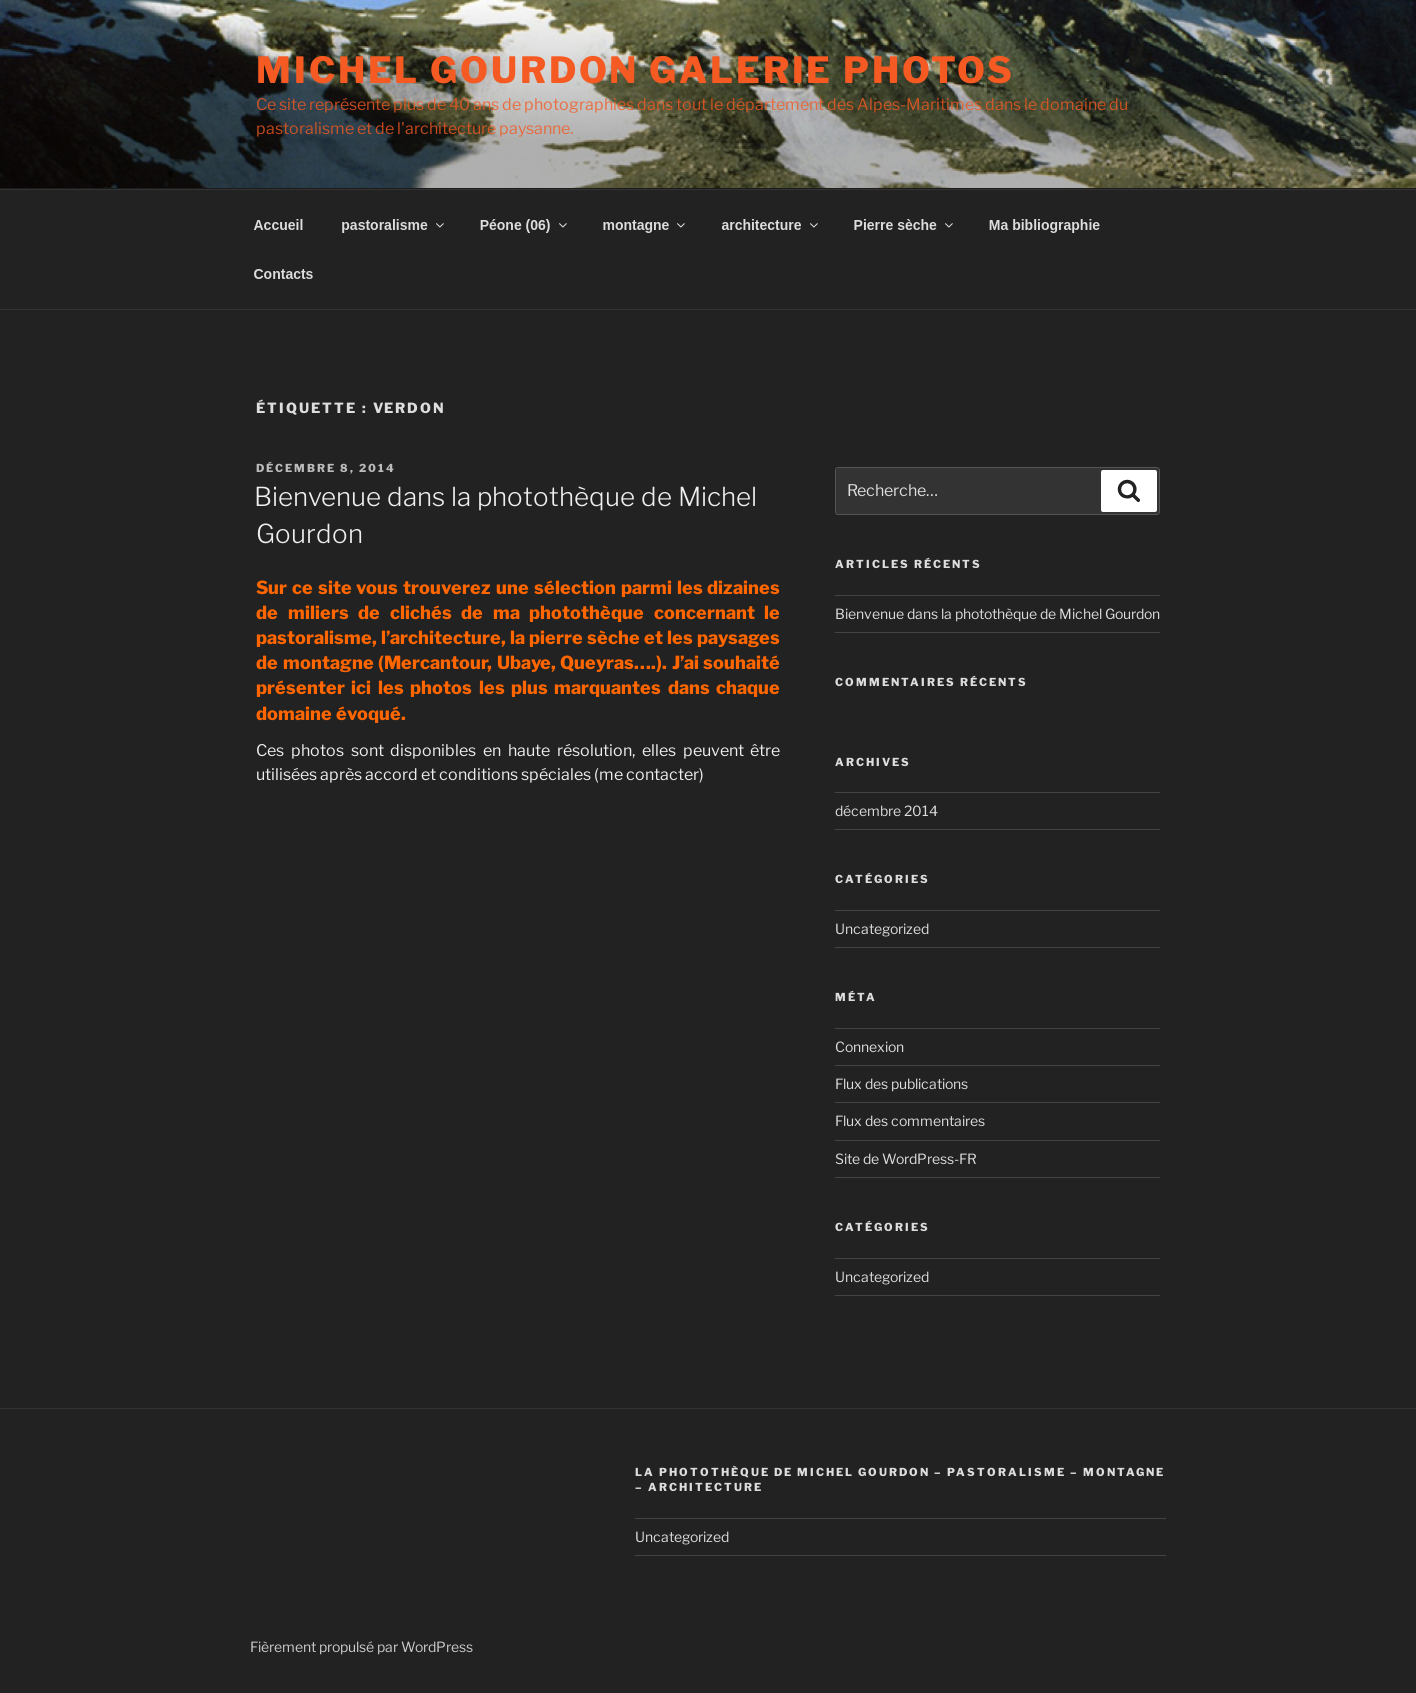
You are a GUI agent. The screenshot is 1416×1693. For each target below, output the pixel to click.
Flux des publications (901, 1083)
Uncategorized (882, 928)
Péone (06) (525, 225)
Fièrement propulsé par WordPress (361, 1646)
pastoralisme (393, 225)
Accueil (279, 225)
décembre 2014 (886, 810)
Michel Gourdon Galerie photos (635, 70)
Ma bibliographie (1044, 225)
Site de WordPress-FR (906, 1158)
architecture (770, 225)
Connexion (869, 1046)
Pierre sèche (905, 225)
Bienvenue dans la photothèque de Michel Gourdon (997, 613)
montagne (646, 225)
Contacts (284, 274)
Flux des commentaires (910, 1120)
